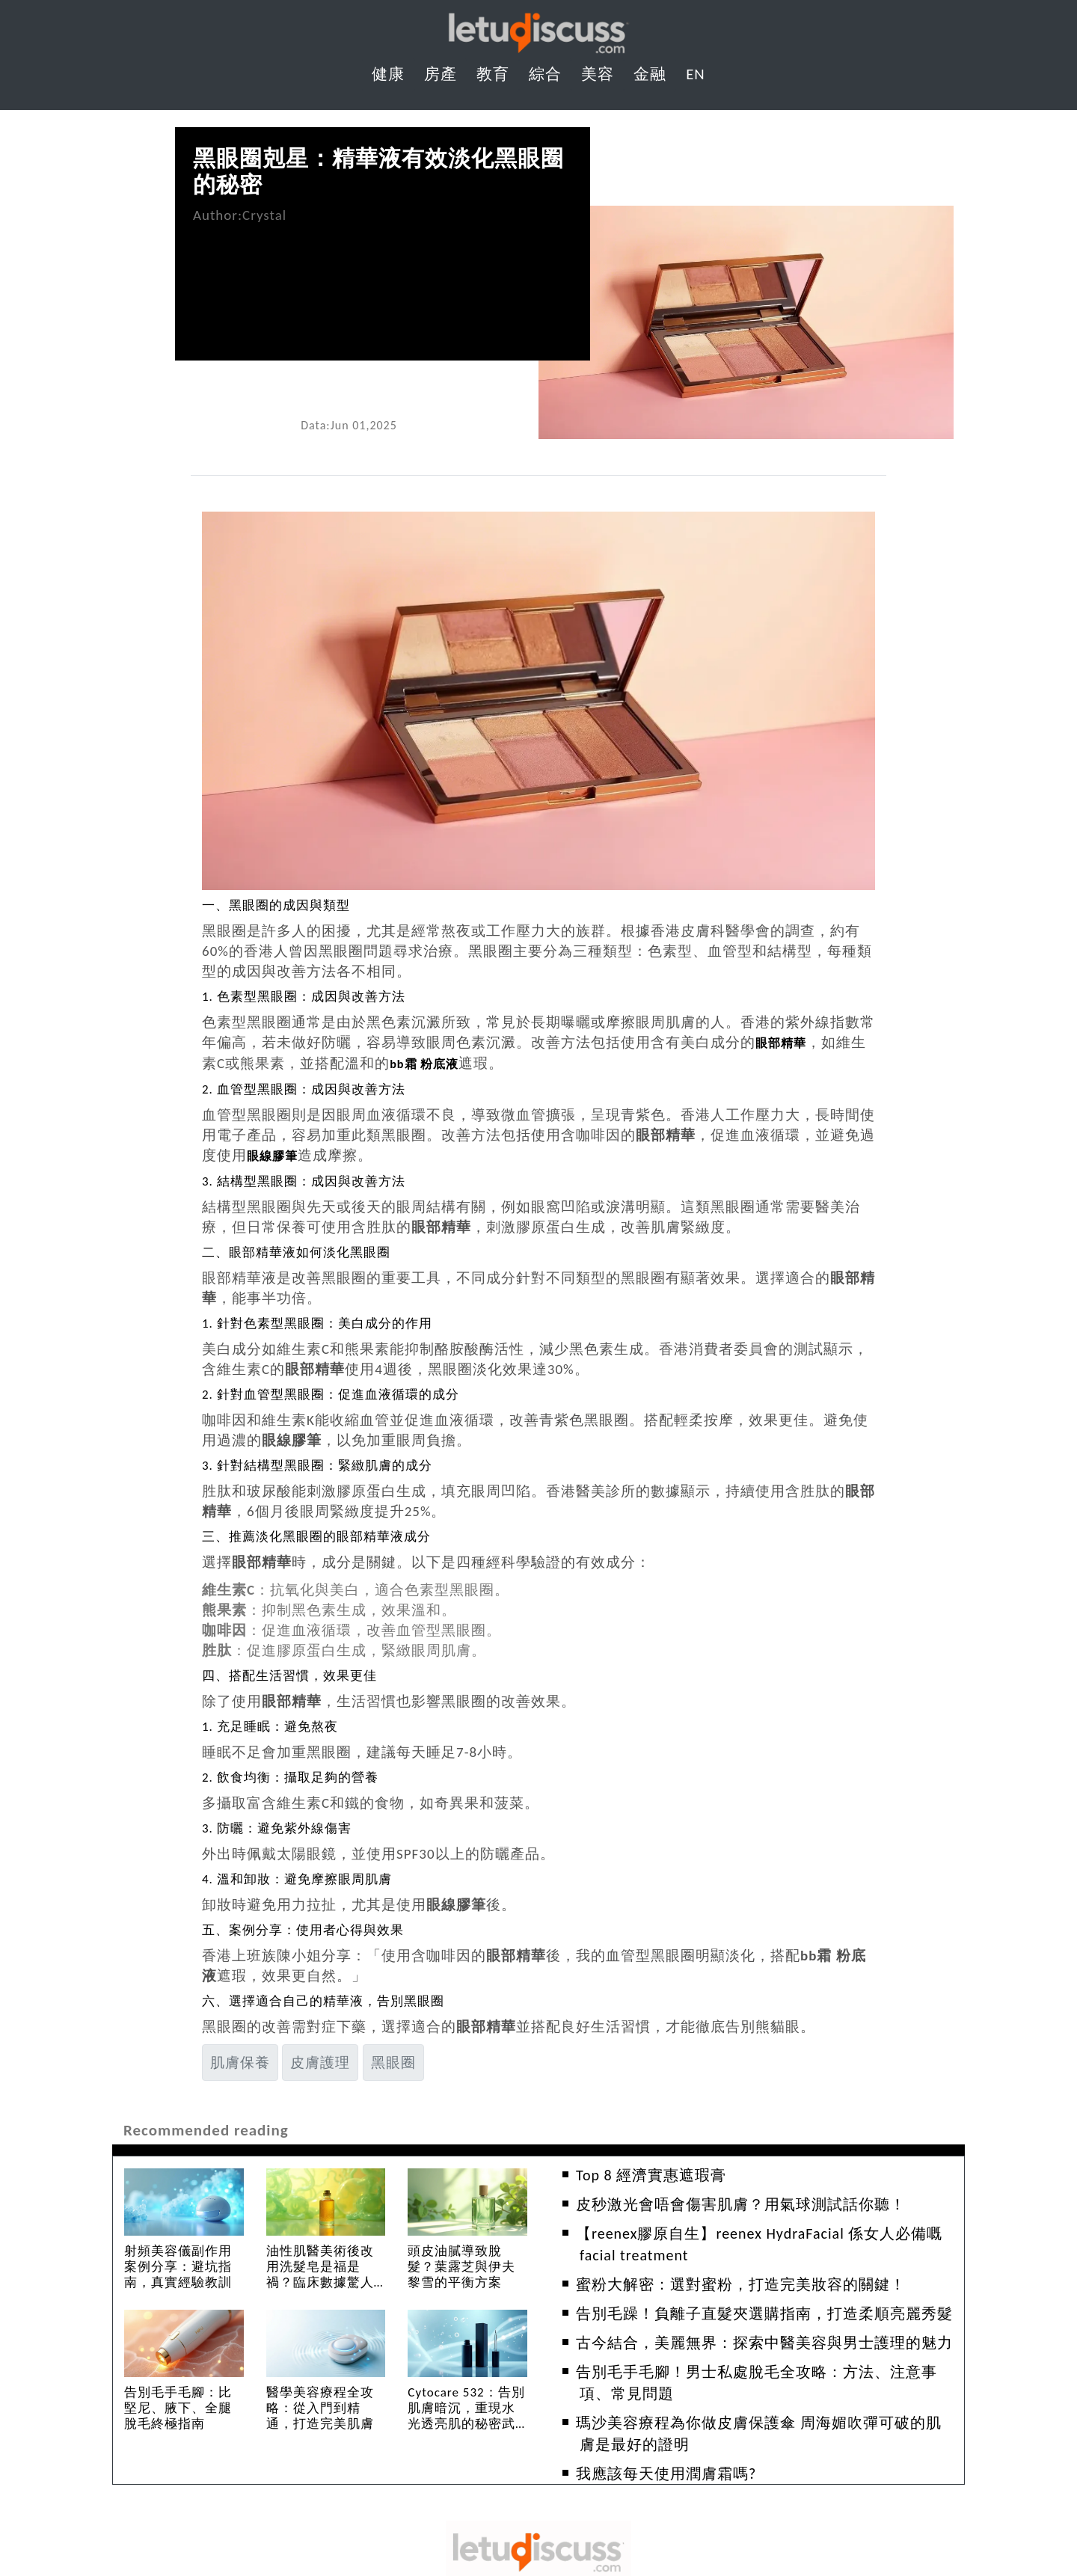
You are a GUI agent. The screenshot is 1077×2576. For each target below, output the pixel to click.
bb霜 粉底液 (430, 1062)
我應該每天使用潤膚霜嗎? (666, 2471)
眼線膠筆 (277, 1153)
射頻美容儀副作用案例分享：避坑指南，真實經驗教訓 (178, 2264)
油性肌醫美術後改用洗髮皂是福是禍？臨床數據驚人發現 (320, 2272)
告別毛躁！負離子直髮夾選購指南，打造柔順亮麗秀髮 (764, 2311)
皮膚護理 (320, 2060)
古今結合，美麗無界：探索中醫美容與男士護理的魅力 (764, 2340)
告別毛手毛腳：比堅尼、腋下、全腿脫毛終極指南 (178, 2405)
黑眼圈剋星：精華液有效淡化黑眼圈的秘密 (378, 171)
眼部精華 (785, 1042)
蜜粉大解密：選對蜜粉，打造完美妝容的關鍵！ (741, 2282)
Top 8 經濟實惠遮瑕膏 (651, 2173)
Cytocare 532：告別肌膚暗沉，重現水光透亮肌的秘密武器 (466, 2413)
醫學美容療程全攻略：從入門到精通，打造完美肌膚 (320, 2405)
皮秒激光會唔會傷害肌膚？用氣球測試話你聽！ (741, 2202)
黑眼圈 (393, 2060)
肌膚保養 (240, 2060)
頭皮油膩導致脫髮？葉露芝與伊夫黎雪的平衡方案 (461, 2264)
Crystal (264, 215)
